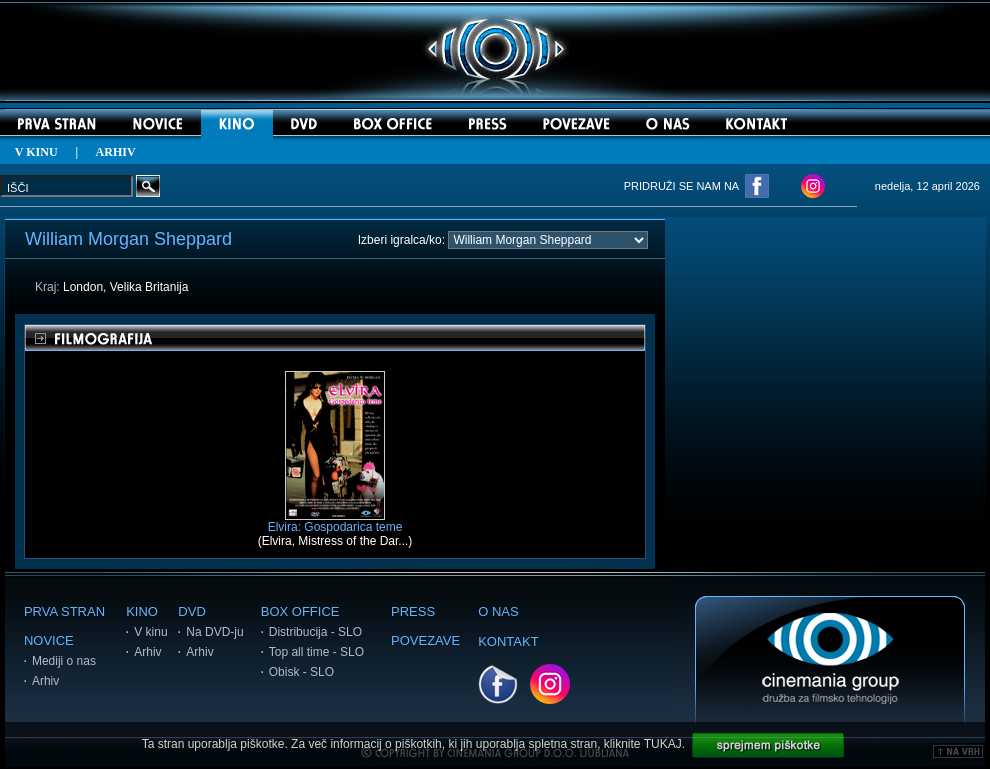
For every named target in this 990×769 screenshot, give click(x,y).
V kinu (150, 632)
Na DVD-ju (214, 632)
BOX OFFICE (300, 611)
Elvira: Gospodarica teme (335, 521)
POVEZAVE (425, 640)
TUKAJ (663, 744)
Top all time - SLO (316, 652)
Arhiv (45, 681)
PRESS (413, 611)
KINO (142, 611)
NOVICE (49, 640)
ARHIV (116, 152)
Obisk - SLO (301, 672)
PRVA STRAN (64, 611)
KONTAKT (508, 641)
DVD (191, 611)
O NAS (498, 611)
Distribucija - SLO (315, 632)
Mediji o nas (64, 661)
